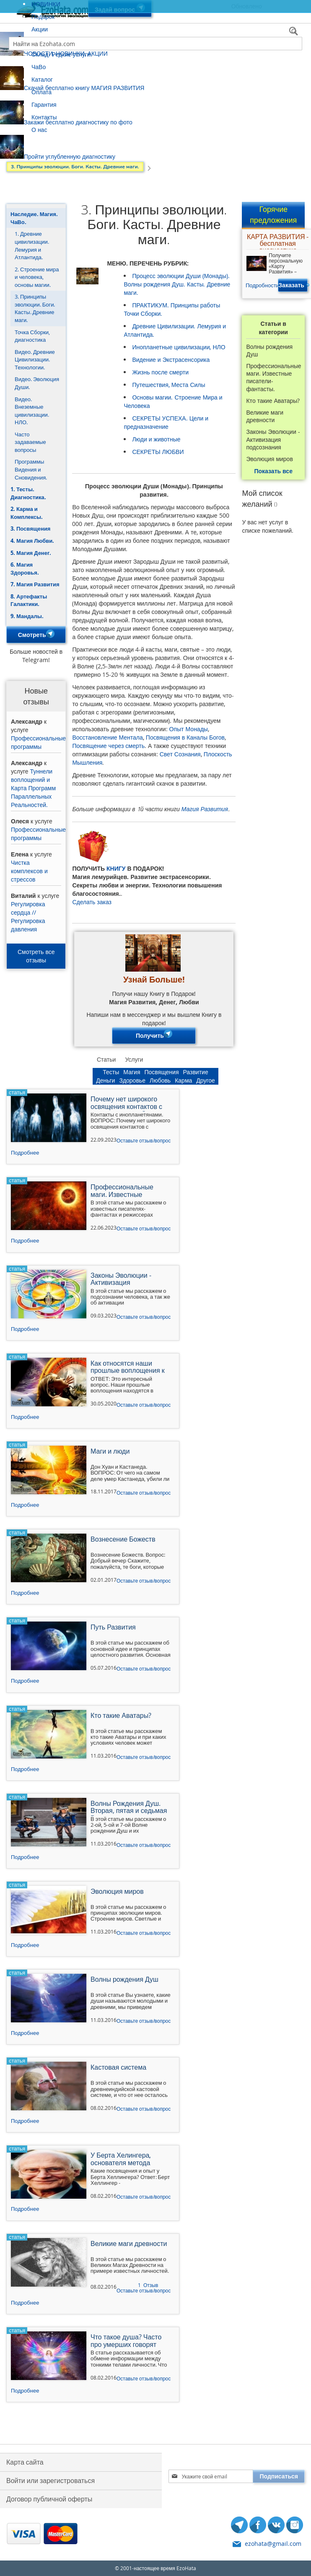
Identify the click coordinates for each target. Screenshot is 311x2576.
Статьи (106, 1059)
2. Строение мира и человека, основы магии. (37, 277)
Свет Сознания (180, 754)
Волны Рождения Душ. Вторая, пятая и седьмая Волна (129, 1808)
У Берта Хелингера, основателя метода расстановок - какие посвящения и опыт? (122, 2160)
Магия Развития (204, 809)
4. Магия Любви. (32, 540)
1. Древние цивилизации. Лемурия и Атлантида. (32, 245)
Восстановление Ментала (107, 737)
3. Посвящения (30, 528)
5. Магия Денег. (30, 553)
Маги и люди (110, 1452)
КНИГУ (115, 868)
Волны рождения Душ (269, 350)
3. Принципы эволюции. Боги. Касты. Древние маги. (35, 308)
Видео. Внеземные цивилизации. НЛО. (32, 410)
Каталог (42, 79)
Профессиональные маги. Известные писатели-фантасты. (273, 377)
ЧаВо (38, 67)
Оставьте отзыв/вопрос (144, 1140)
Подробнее (25, 1152)
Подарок (42, 17)
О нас (39, 130)
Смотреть (36, 634)
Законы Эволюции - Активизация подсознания (273, 439)
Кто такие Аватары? (273, 401)
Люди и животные (156, 439)
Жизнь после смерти (160, 372)
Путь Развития (113, 1628)
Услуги (134, 1059)
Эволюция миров (269, 459)
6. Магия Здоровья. (24, 568)
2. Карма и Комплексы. (26, 513)
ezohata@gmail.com (273, 2544)
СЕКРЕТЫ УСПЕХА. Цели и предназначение (166, 422)
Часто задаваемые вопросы (30, 442)
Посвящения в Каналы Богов (185, 737)
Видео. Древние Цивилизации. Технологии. (35, 359)
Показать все (273, 471)
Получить (154, 1035)
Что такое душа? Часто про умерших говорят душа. (126, 2341)
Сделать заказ (91, 902)
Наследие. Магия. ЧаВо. (34, 218)
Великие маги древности (264, 416)
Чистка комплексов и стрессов (29, 871)
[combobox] (155, 43)
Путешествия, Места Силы (168, 385)
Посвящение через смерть (108, 746)
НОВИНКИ (45, 4)
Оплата (41, 92)
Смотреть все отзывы (36, 956)
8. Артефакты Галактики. (28, 600)
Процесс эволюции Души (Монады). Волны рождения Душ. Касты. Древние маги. (177, 284)
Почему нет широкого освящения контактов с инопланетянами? (126, 1103)
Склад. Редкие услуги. (61, 54)
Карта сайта (25, 2462)
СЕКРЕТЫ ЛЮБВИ (158, 452)
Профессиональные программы (38, 742)
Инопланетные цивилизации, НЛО (178, 347)
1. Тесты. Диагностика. (28, 493)
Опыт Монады (188, 729)
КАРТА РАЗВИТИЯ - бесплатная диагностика (278, 241)
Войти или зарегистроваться (50, 2480)
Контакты (44, 117)
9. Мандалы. (27, 616)
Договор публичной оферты (49, 2499)
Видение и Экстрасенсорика (171, 360)
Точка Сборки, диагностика (32, 336)
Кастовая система (118, 2068)
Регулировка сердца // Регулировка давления (28, 916)
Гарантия (44, 104)
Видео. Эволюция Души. (37, 383)
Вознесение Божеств (123, 1540)
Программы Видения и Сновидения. (31, 469)
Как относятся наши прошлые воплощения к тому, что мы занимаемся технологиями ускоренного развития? (130, 1368)
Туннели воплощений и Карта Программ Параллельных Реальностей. (33, 788)
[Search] (294, 32)
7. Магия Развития (35, 584)
